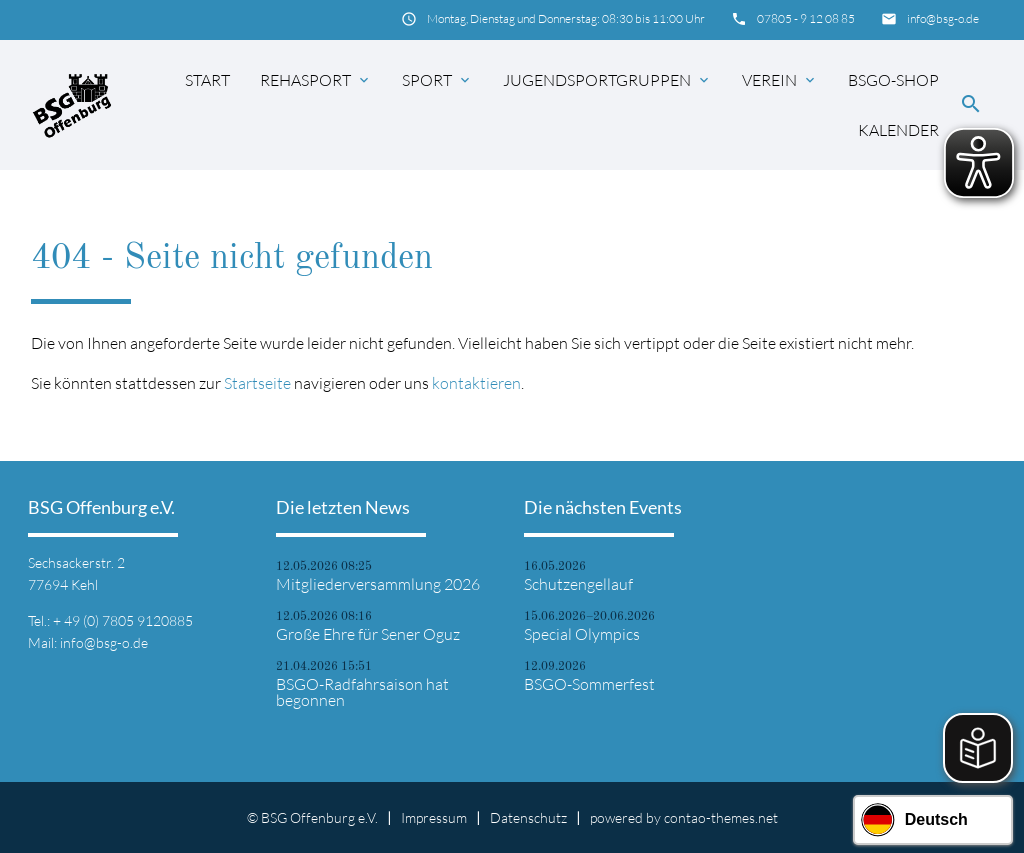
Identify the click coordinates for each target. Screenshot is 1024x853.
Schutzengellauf (578, 584)
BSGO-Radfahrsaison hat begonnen (362, 692)
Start (207, 80)
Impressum (434, 817)
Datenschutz (528, 817)
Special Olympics (582, 634)
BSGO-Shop (893, 80)
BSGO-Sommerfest (589, 684)
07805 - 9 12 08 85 (806, 18)
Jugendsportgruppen (607, 80)
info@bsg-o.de (943, 18)
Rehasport (316, 80)
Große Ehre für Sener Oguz (368, 634)
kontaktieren (476, 383)
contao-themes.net (721, 817)
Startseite (257, 383)
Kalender (898, 130)
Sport (437, 80)
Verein (780, 80)
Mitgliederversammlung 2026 (378, 584)
